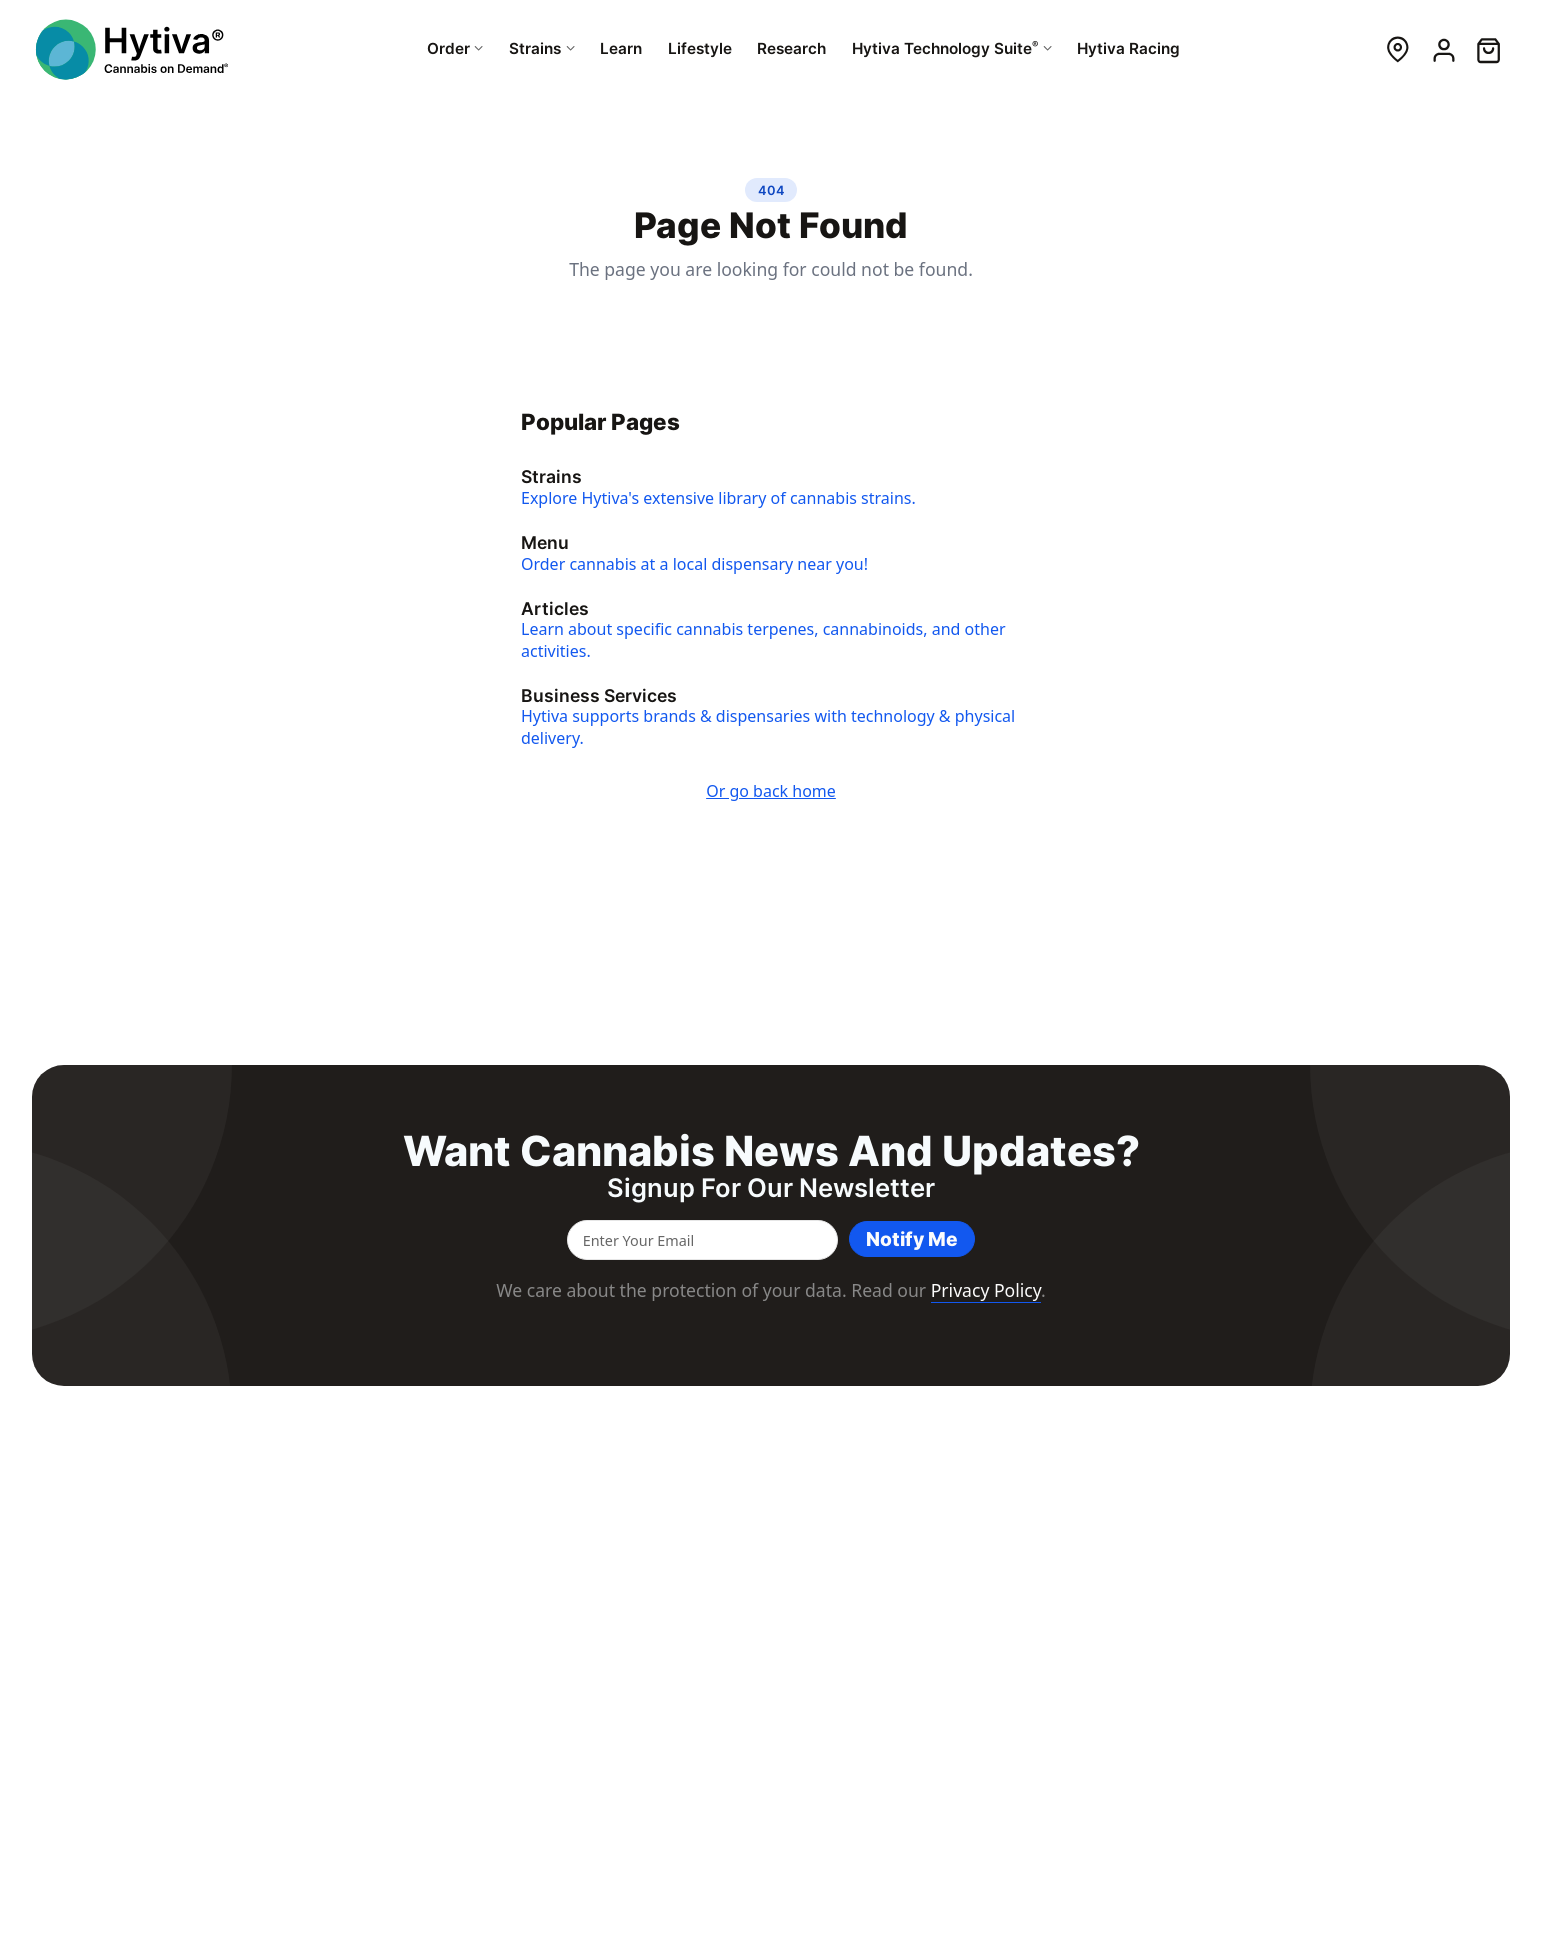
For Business (1081, 1507)
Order (886, 1535)
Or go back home (771, 792)
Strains (889, 1559)
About (1210, 1535)
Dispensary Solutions (1097, 1584)
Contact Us (1386, 1584)
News (1208, 1584)
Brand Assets (1394, 1633)
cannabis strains (218, 1638)
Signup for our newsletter (771, 1188)
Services (1053, 1535)
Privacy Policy (986, 1290)
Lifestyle (894, 1633)
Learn (885, 1657)
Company (1391, 1507)
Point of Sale (1068, 1559)
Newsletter (1386, 1608)
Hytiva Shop (906, 1682)
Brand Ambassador (1415, 1657)
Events (1212, 1559)
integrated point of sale (226, 1657)
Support (1053, 1633)
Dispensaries (909, 1584)
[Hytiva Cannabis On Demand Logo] (132, 49)
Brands (890, 1608)
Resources (912, 1507)
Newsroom (1387, 1559)
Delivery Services (1082, 1608)
